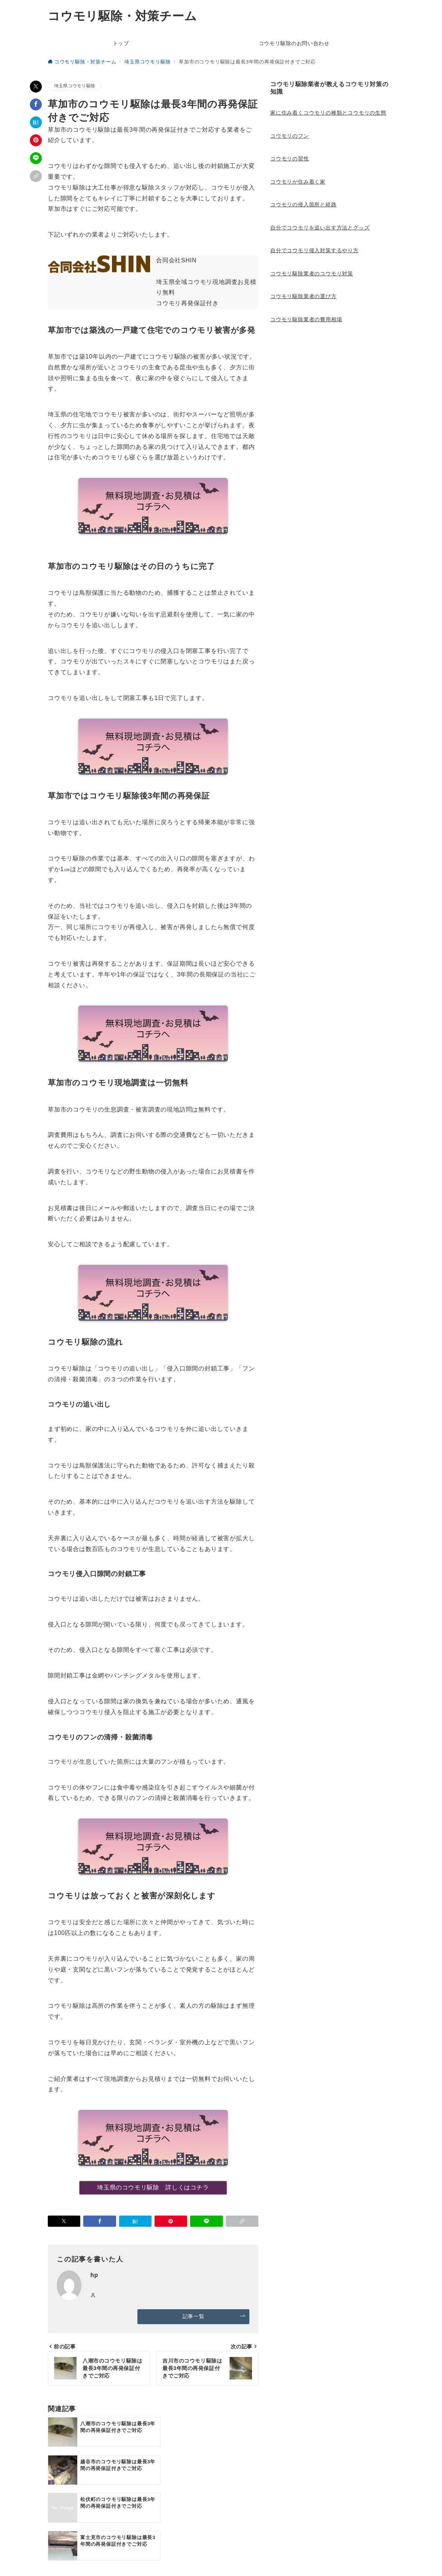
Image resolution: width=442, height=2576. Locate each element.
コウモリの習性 (289, 159)
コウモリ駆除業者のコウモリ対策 (311, 273)
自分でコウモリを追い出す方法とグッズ (320, 228)
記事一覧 (214, 2316)
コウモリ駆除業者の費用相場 (306, 319)
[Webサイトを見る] (93, 2296)
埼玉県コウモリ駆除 (74, 85)
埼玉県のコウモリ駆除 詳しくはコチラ (153, 2187)
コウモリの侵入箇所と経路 (303, 204)
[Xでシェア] (36, 87)
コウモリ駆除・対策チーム (122, 16)
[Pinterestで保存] (36, 140)
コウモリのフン (289, 136)
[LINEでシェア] (36, 158)
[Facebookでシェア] (36, 104)
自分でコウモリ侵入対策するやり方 (314, 250)
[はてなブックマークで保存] (36, 122)
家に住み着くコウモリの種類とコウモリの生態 (328, 113)
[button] (36, 176)
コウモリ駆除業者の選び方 (303, 296)
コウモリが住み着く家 (298, 182)
